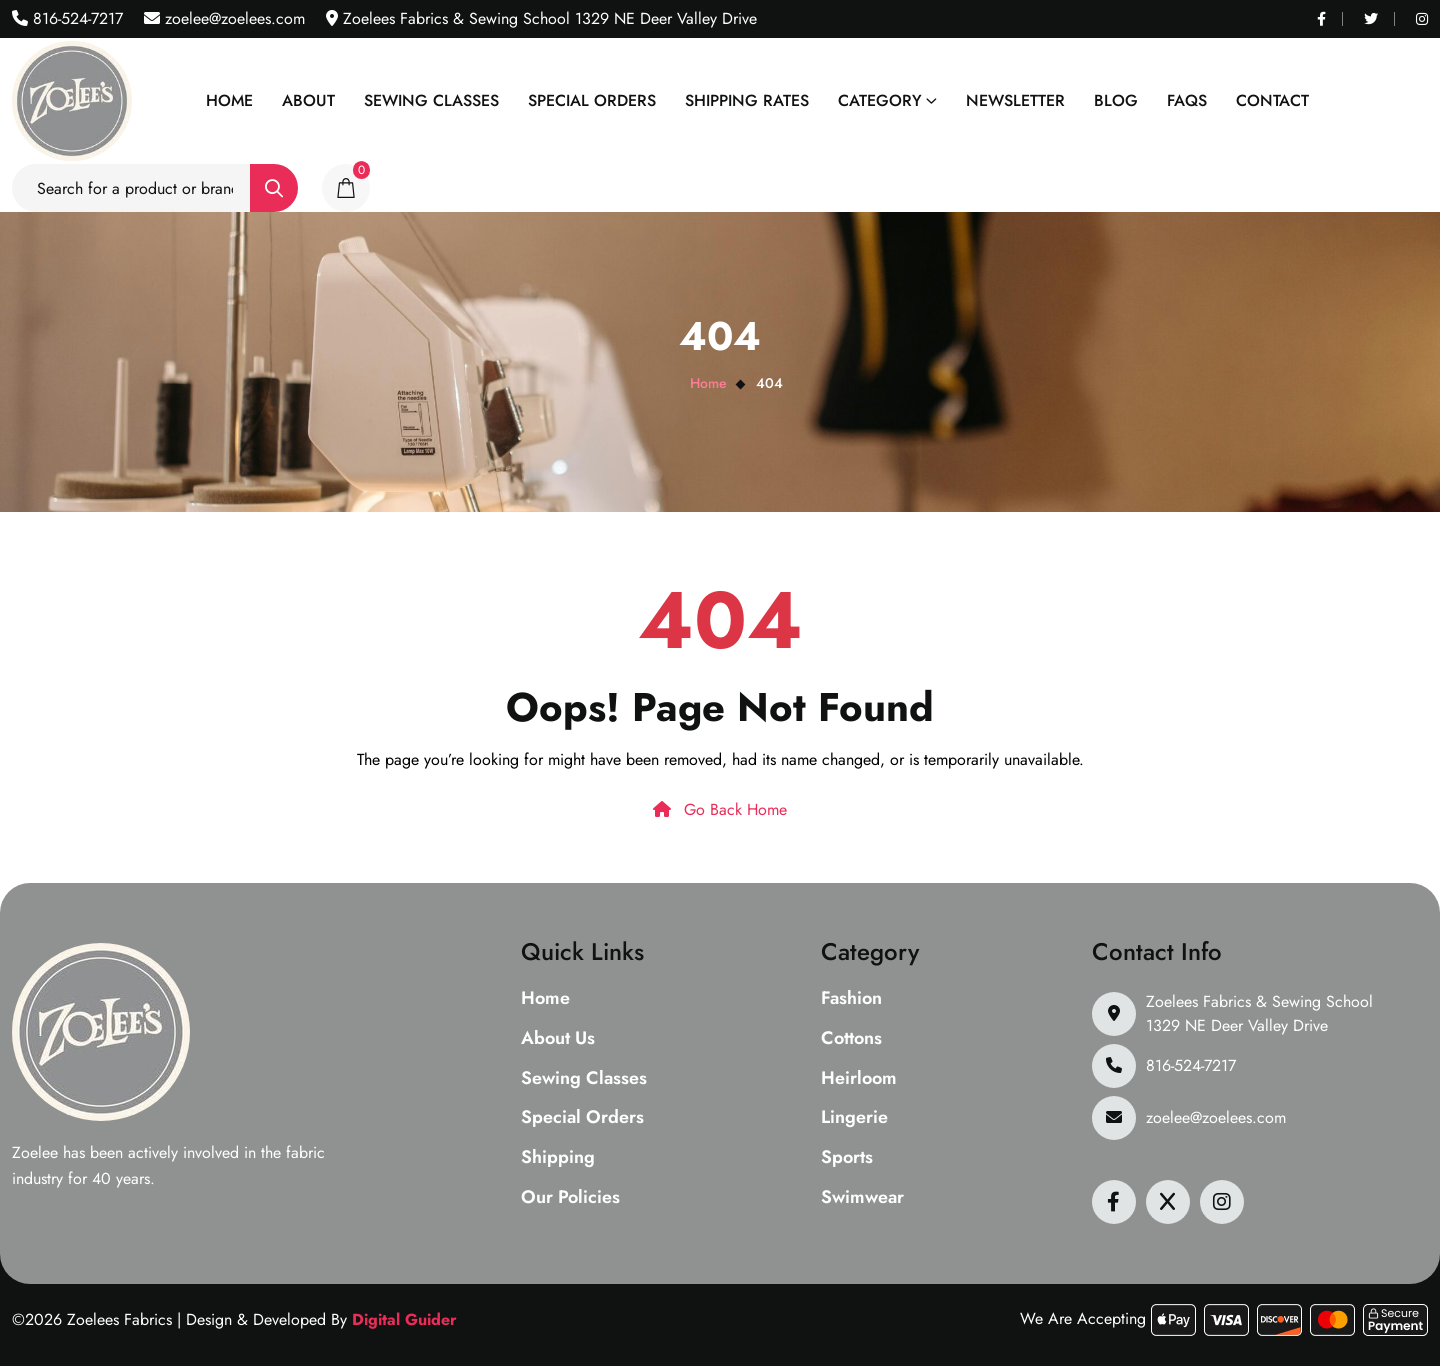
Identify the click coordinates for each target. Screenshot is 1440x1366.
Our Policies (570, 1198)
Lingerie (854, 1118)
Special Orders (592, 100)
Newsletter (1015, 100)
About (308, 100)
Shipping (558, 1158)
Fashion (851, 999)
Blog (1116, 100)
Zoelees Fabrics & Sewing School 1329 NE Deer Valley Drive (1259, 1013)
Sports (847, 1158)
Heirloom (859, 1079)
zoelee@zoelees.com (232, 18)
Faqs (1187, 100)
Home (229, 100)
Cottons (851, 1039)
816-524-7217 (75, 18)
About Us (558, 1039)
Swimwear (862, 1198)
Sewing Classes (431, 100)
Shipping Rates (747, 100)
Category (880, 100)
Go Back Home (720, 809)
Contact (1272, 100)
